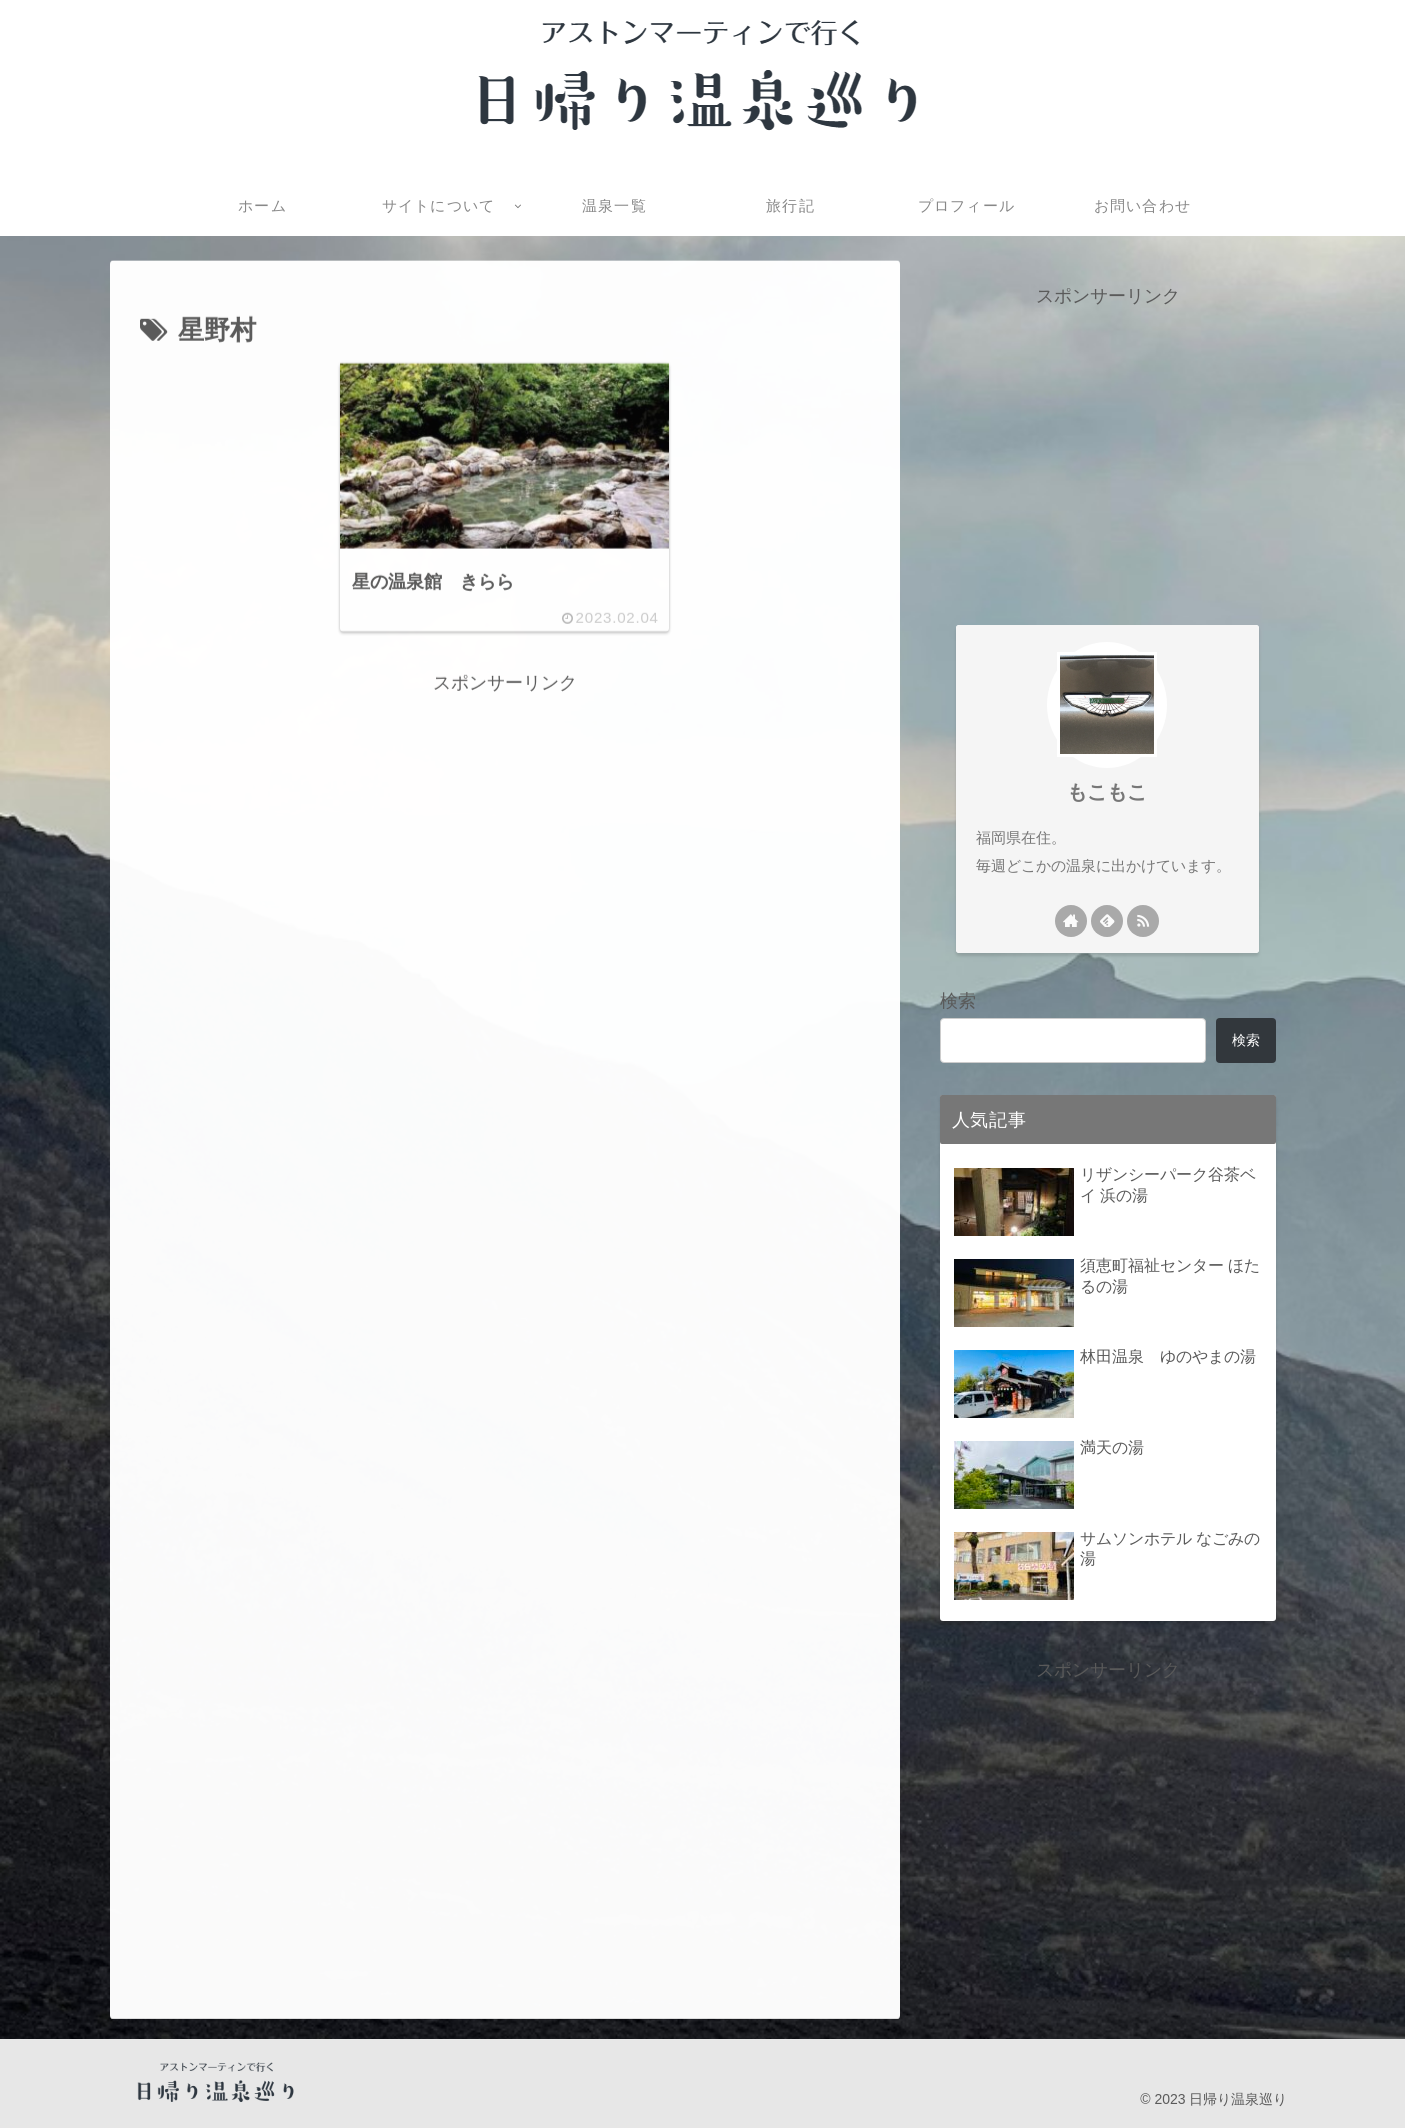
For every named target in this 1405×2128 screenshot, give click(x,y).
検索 (958, 1001)
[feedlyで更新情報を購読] (1107, 921)
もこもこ (1107, 792)
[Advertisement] (505, 839)
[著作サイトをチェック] (1071, 921)
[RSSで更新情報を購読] (1143, 921)
